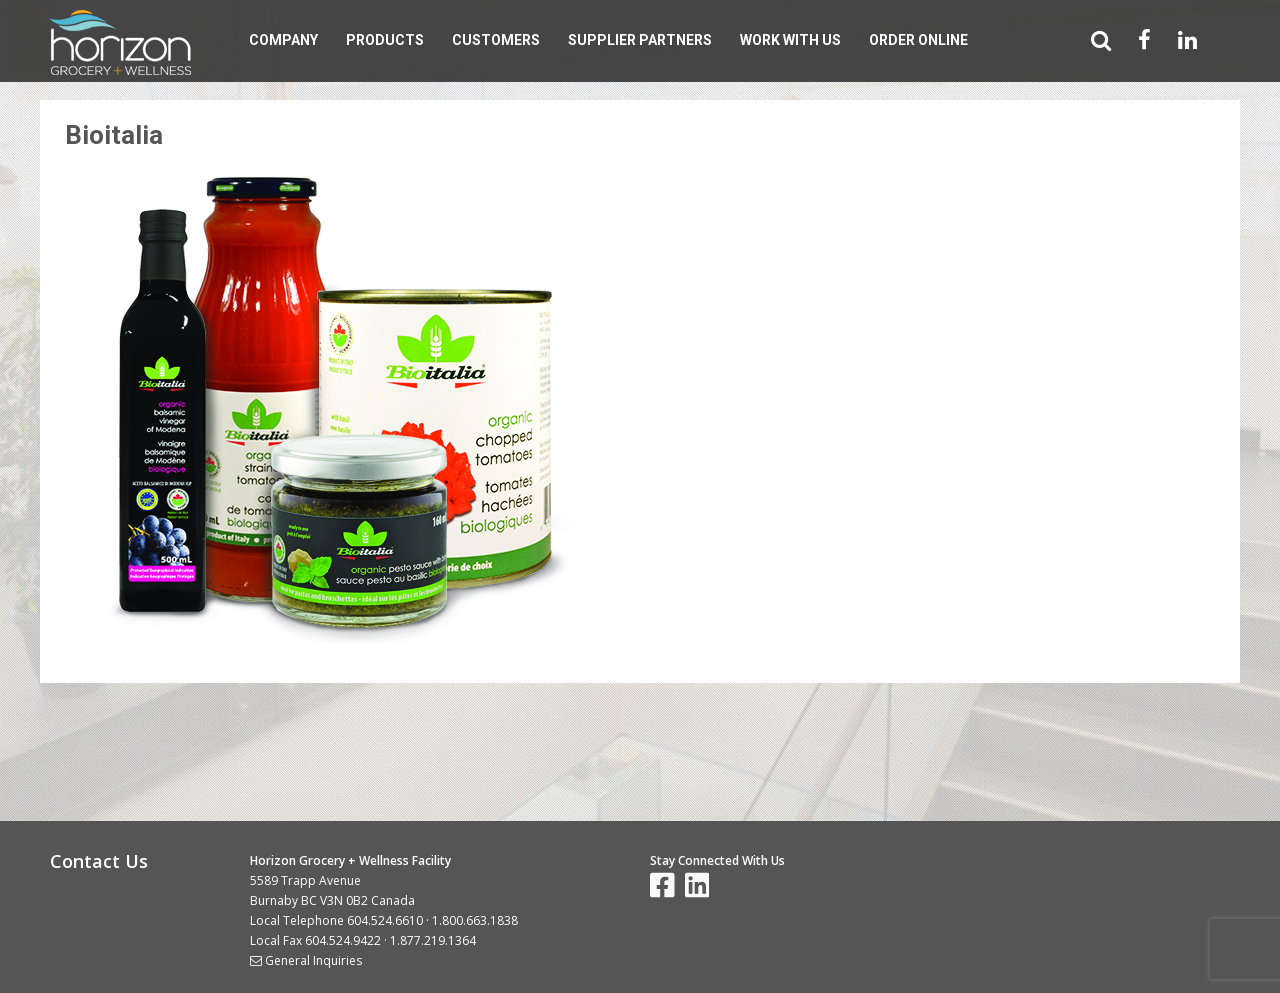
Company (283, 40)
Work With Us (790, 40)
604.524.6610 (385, 920)
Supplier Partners (640, 40)
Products (385, 40)
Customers (496, 40)
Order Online (918, 40)
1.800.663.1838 (475, 920)
